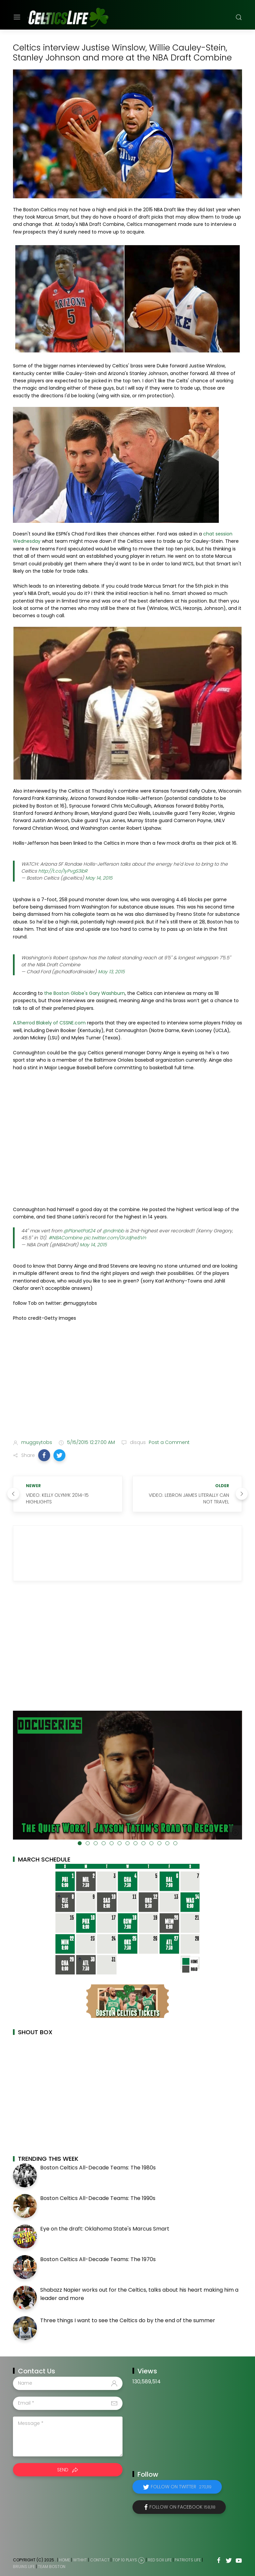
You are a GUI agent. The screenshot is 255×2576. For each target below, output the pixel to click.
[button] (44, 1455)
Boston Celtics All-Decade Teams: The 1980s (98, 2167)
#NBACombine (65, 1237)
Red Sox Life (160, 2560)
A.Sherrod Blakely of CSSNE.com (49, 1022)
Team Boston (51, 2566)
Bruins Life (24, 2566)
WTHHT (80, 2560)
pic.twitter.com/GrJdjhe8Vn (115, 1237)
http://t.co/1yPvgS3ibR (62, 871)
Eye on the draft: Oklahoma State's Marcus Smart (104, 2229)
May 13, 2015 (111, 971)
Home (64, 2560)
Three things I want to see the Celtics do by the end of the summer (127, 2320)
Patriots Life (188, 2560)
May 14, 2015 (99, 878)
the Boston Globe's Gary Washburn (84, 993)
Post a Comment (168, 1442)
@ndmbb (113, 1230)
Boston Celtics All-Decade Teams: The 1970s (98, 2259)
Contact (100, 2560)
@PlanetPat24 (79, 1230)
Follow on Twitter (181, 2486)
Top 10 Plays (125, 2560)
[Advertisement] (127, 1381)
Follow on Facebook (182, 2507)
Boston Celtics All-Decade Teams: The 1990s (97, 2198)
